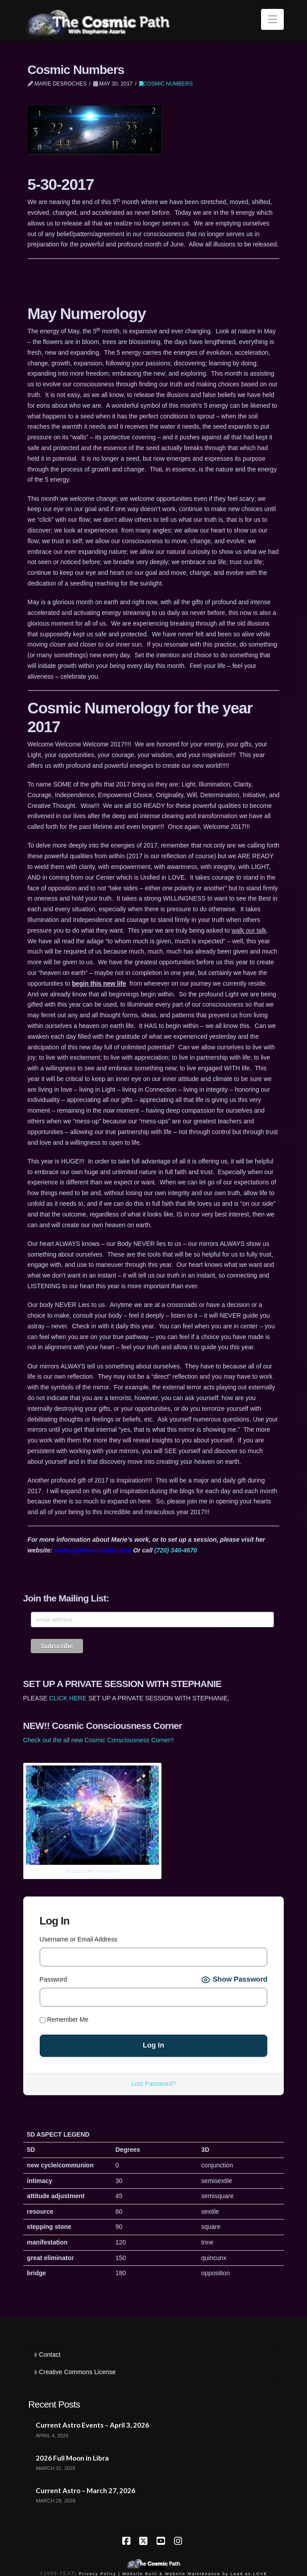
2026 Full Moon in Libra (72, 2458)
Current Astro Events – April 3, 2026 (92, 2425)
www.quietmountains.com (93, 1550)
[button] (272, 19)
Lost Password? (153, 2083)
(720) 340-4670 (175, 1550)
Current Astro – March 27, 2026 (85, 2490)
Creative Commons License (75, 2371)
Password (53, 1979)
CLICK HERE (68, 1698)
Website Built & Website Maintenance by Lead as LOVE (194, 2574)
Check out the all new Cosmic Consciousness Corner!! (98, 1740)
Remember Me (64, 2019)
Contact (47, 2354)
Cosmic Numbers (166, 84)
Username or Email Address (78, 1939)
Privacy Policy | (99, 2574)
